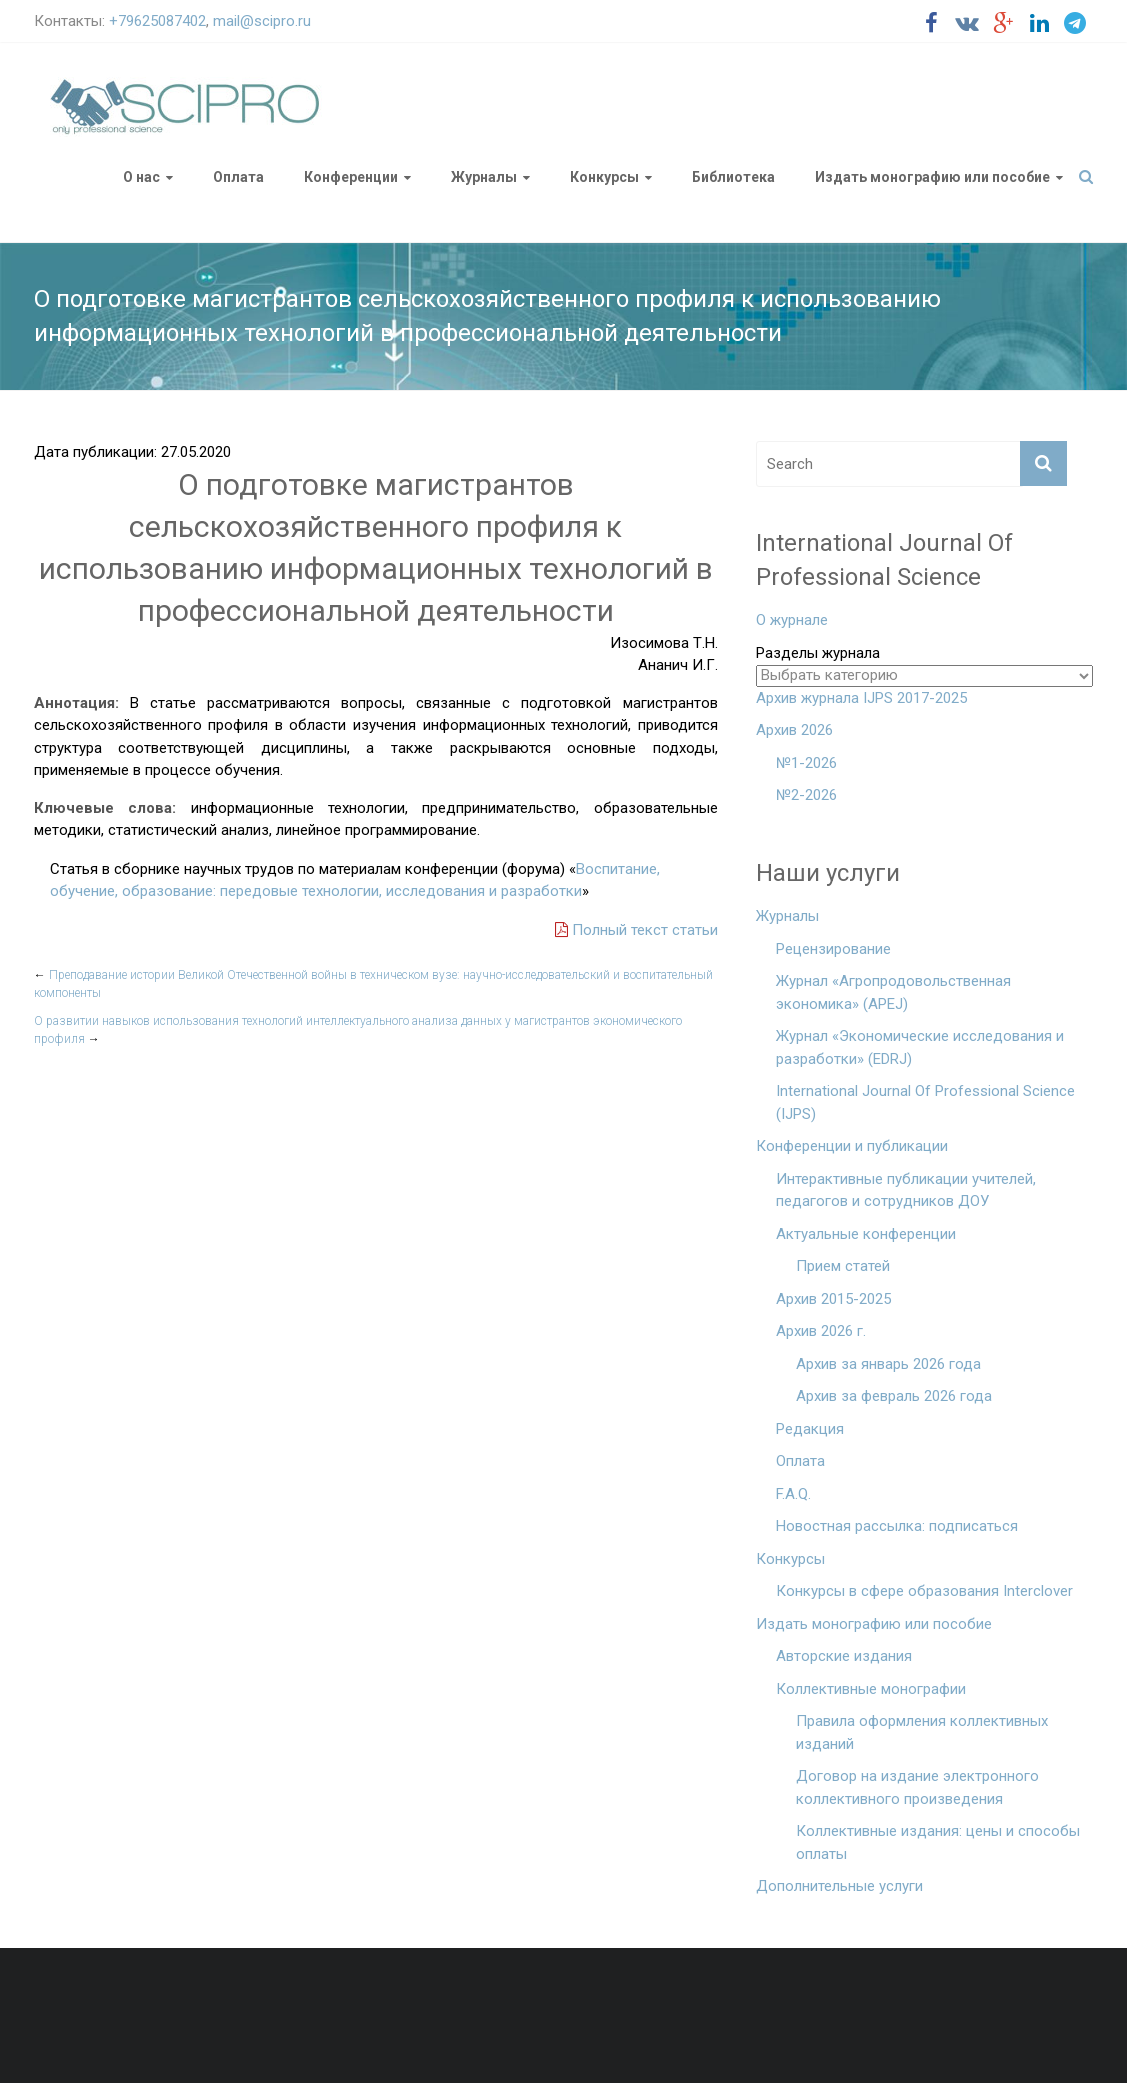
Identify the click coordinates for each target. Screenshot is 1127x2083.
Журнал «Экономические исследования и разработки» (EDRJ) (920, 1047)
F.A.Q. (793, 1494)
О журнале (792, 620)
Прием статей (843, 1266)
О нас (141, 177)
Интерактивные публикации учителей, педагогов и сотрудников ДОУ (906, 1190)
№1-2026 (806, 763)
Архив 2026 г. (821, 1331)
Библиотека (733, 177)
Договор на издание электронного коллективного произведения (917, 1787)
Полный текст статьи (636, 930)
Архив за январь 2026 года (888, 1364)
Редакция (810, 1429)
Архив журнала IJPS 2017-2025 (861, 698)
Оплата (238, 177)
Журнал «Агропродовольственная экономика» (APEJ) (893, 992)
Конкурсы (604, 177)
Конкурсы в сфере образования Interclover (924, 1591)
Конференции (351, 177)
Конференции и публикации (852, 1146)
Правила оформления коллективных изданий (922, 1732)
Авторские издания (844, 1656)
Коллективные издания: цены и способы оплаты (938, 1842)
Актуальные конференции (866, 1234)
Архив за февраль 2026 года (894, 1396)
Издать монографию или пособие (932, 177)
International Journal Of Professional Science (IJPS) (925, 1102)
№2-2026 (806, 795)
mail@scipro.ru (262, 21)
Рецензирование (833, 949)
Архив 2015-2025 (833, 1299)
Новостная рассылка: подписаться (897, 1526)
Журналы (484, 177)
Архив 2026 (794, 730)
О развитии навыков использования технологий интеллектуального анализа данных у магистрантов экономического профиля (358, 1030)
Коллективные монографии (871, 1689)
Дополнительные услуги (839, 1886)
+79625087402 (157, 21)
